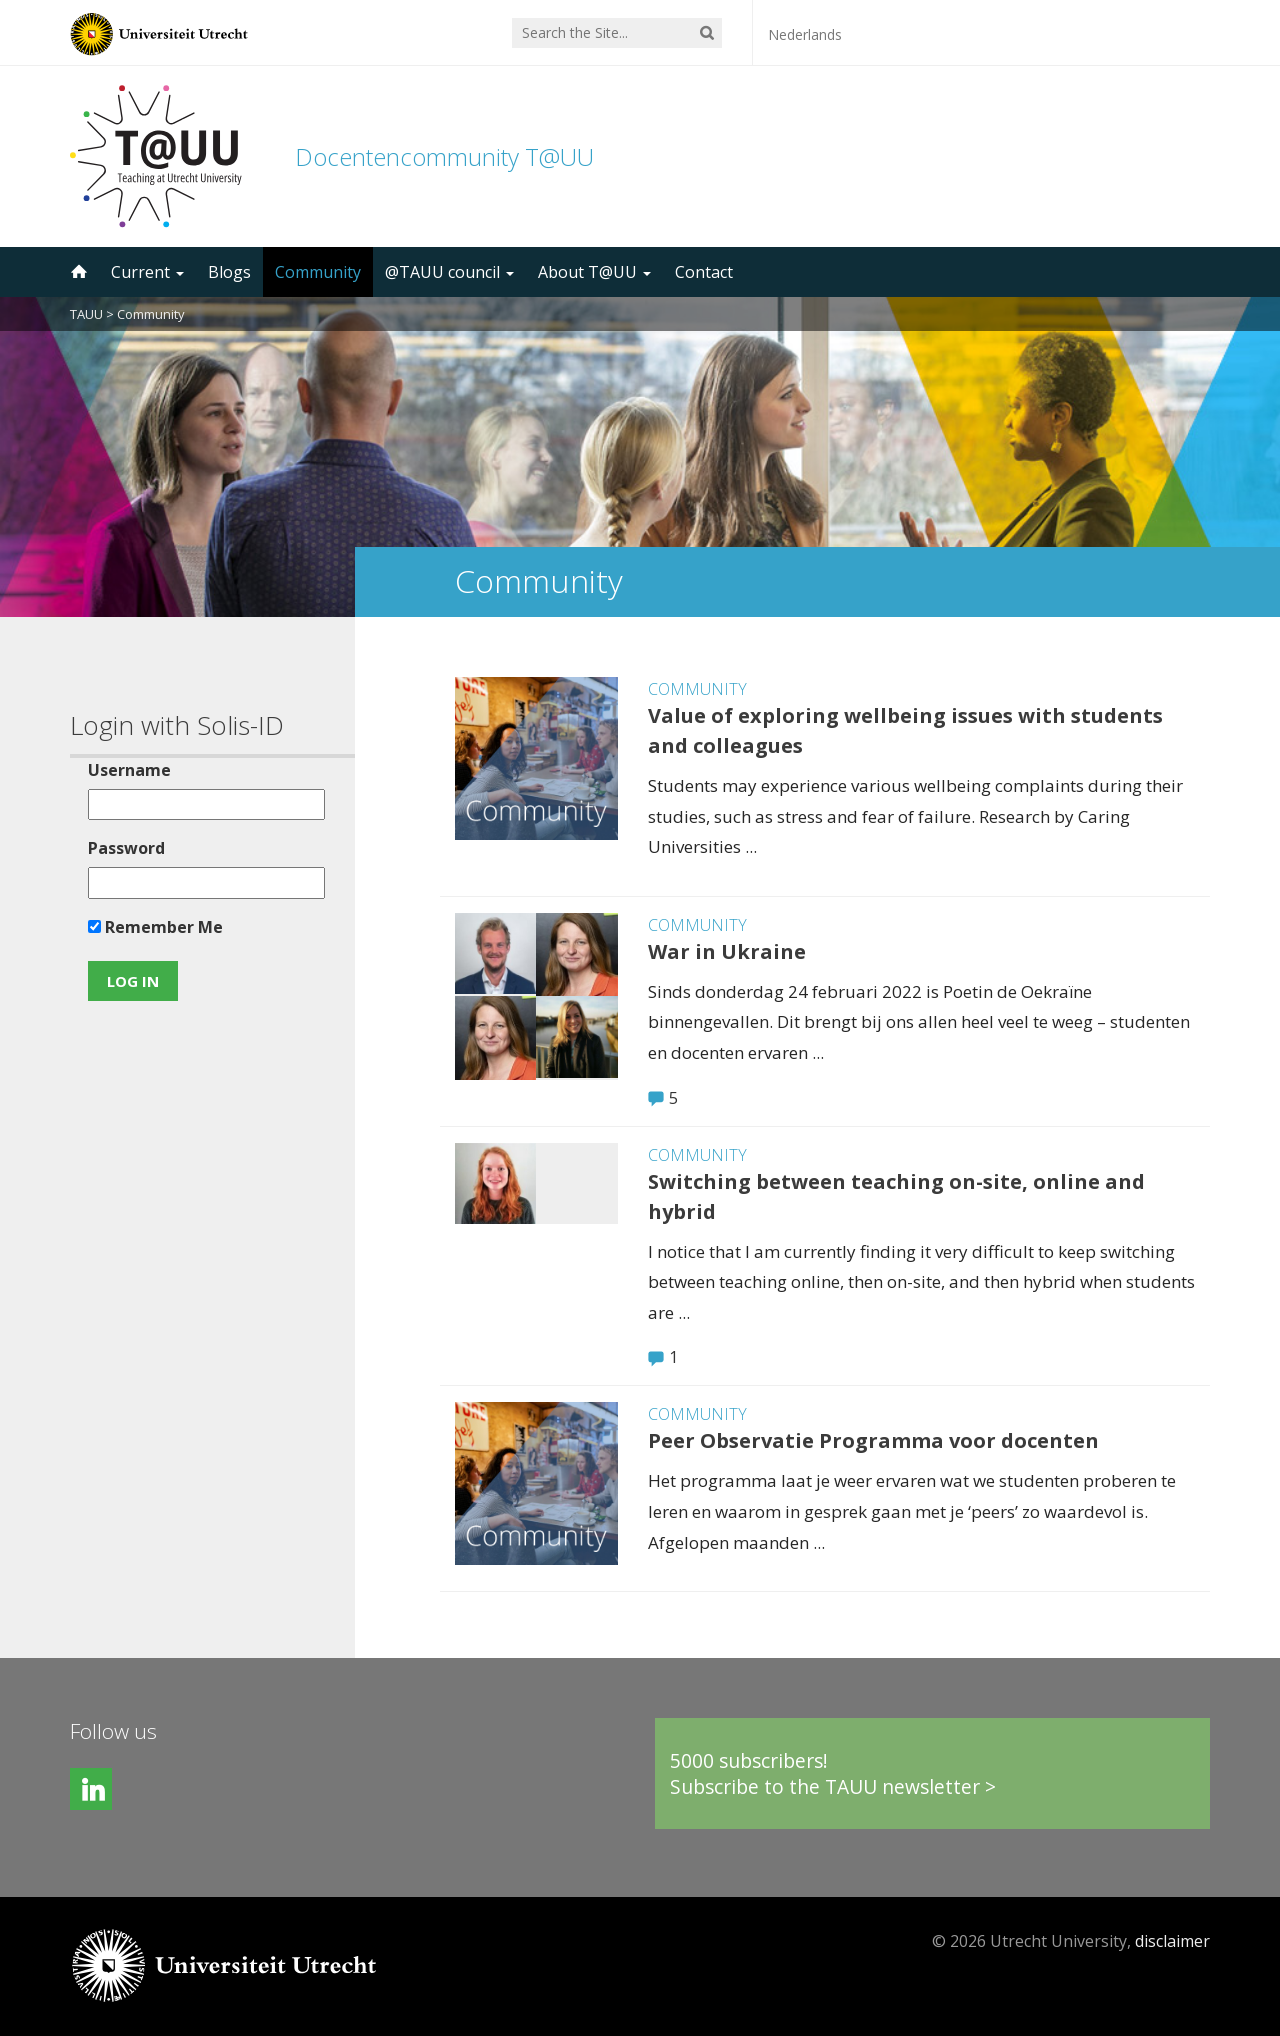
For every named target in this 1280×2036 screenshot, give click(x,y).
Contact (704, 272)
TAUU (86, 314)
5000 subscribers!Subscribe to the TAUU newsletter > (833, 1773)
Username (129, 770)
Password (126, 848)
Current (147, 272)
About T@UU (594, 272)
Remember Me (155, 927)
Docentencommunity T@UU (444, 156)
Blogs (229, 272)
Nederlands (805, 34)
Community (318, 272)
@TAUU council (449, 272)
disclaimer (1172, 1941)
